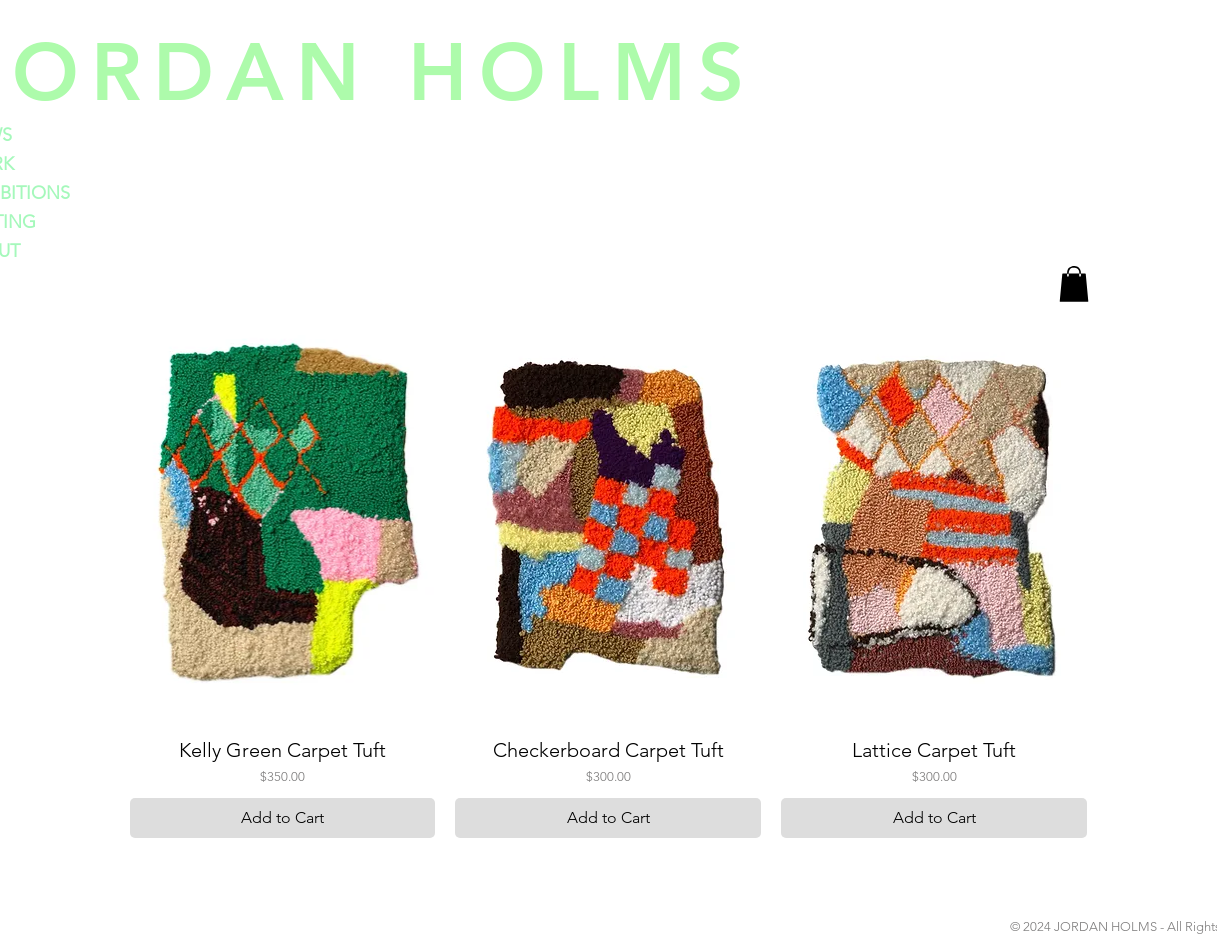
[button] (1074, 284)
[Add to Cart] (283, 818)
